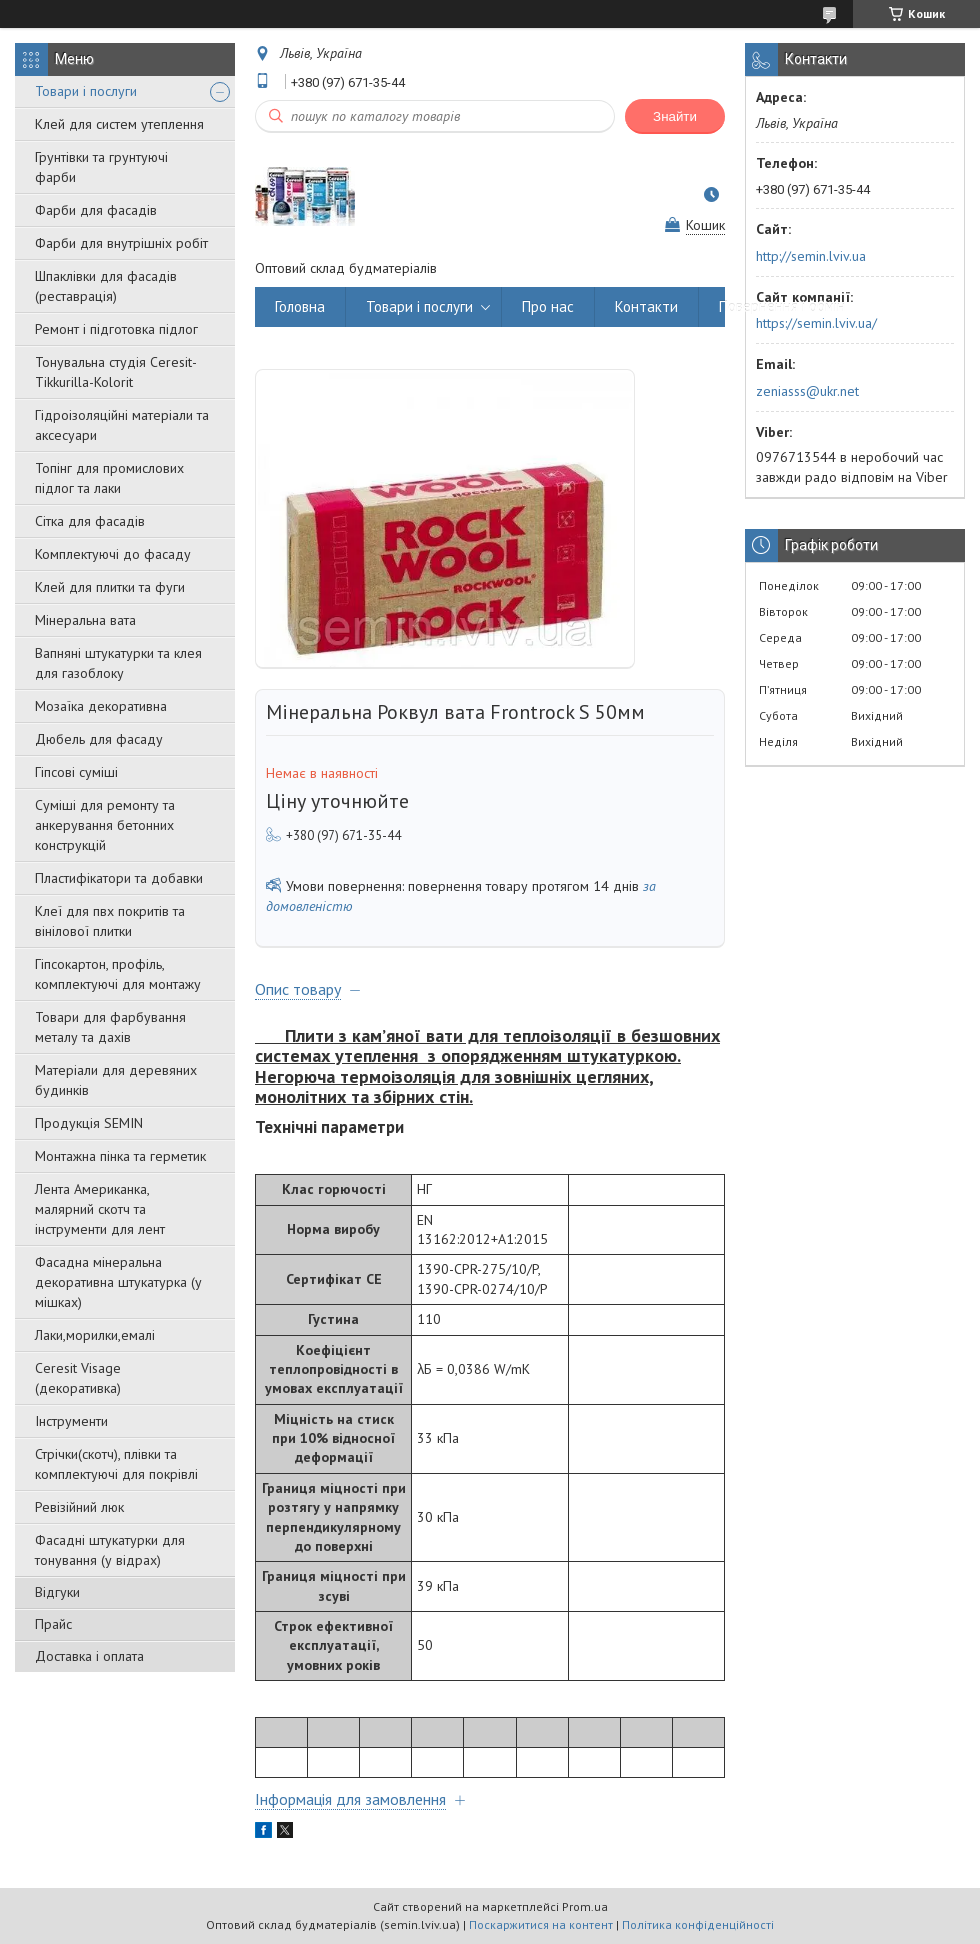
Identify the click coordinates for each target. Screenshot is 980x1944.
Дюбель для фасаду (99, 739)
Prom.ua (585, 1906)
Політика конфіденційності (698, 1924)
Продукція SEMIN (89, 1123)
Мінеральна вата (85, 620)
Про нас (548, 306)
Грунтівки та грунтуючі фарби (101, 167)
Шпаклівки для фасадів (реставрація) (106, 286)
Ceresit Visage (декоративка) (78, 1378)
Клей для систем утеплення (119, 124)
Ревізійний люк (79, 1507)
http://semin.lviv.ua (811, 256)
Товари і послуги (86, 91)
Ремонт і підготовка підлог (116, 329)
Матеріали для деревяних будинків (116, 1080)
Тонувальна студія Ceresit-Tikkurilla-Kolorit (116, 372)
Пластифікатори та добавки (119, 878)
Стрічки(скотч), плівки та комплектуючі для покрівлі (116, 1464)
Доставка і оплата (89, 1656)
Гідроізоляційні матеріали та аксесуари (122, 425)
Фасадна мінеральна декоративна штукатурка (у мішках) (118, 1282)
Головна (300, 306)
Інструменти (71, 1421)
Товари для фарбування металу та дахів (110, 1027)
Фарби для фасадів (96, 210)
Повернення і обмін (782, 306)
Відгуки (57, 1592)
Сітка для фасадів (90, 521)
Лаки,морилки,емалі (95, 1335)
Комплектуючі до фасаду (113, 554)
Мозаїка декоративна (101, 706)
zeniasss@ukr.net (807, 391)
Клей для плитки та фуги (110, 587)
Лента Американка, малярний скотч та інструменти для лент (100, 1209)
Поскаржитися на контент (541, 1924)
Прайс (53, 1624)
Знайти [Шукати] (675, 116)
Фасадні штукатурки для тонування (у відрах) (110, 1550)
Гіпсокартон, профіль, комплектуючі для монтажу (118, 974)
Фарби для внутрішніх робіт (121, 243)
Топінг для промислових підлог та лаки (109, 478)
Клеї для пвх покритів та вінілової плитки (110, 921)
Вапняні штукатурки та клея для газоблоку (118, 663)
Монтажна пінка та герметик (120, 1156)
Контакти (646, 306)
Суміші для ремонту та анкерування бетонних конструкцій (105, 825)
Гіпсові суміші (76, 772)
